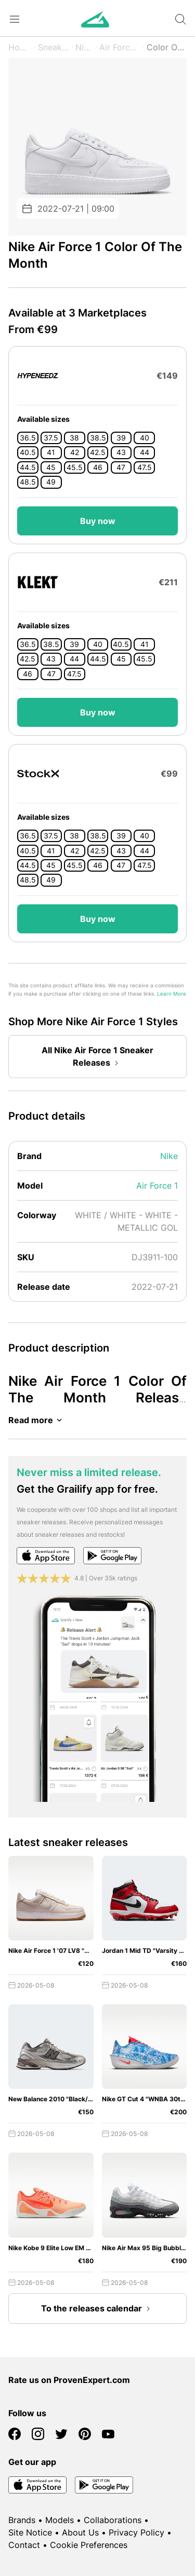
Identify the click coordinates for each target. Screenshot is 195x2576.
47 (120, 467)
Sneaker (53, 47)
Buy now (97, 521)
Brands (21, 2520)
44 (144, 452)
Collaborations (112, 2520)
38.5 (98, 438)
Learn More (171, 994)
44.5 (28, 467)
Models (59, 2520)
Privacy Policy (136, 2532)
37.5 (51, 438)
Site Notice (30, 2532)
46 (97, 467)
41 (51, 452)
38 (74, 438)
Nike (84, 47)
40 (144, 438)
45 (51, 467)
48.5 (28, 482)
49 (51, 482)
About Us (80, 2532)
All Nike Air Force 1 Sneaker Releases (97, 1057)
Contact (24, 2545)
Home (20, 47)
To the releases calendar (97, 2309)
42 (74, 452)
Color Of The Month (167, 47)
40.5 (28, 452)
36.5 (28, 438)
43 (121, 452)
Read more (37, 1420)
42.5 (98, 452)
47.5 (144, 467)
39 (121, 438)
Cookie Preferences (88, 2545)
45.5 (75, 467)
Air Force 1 (119, 47)
